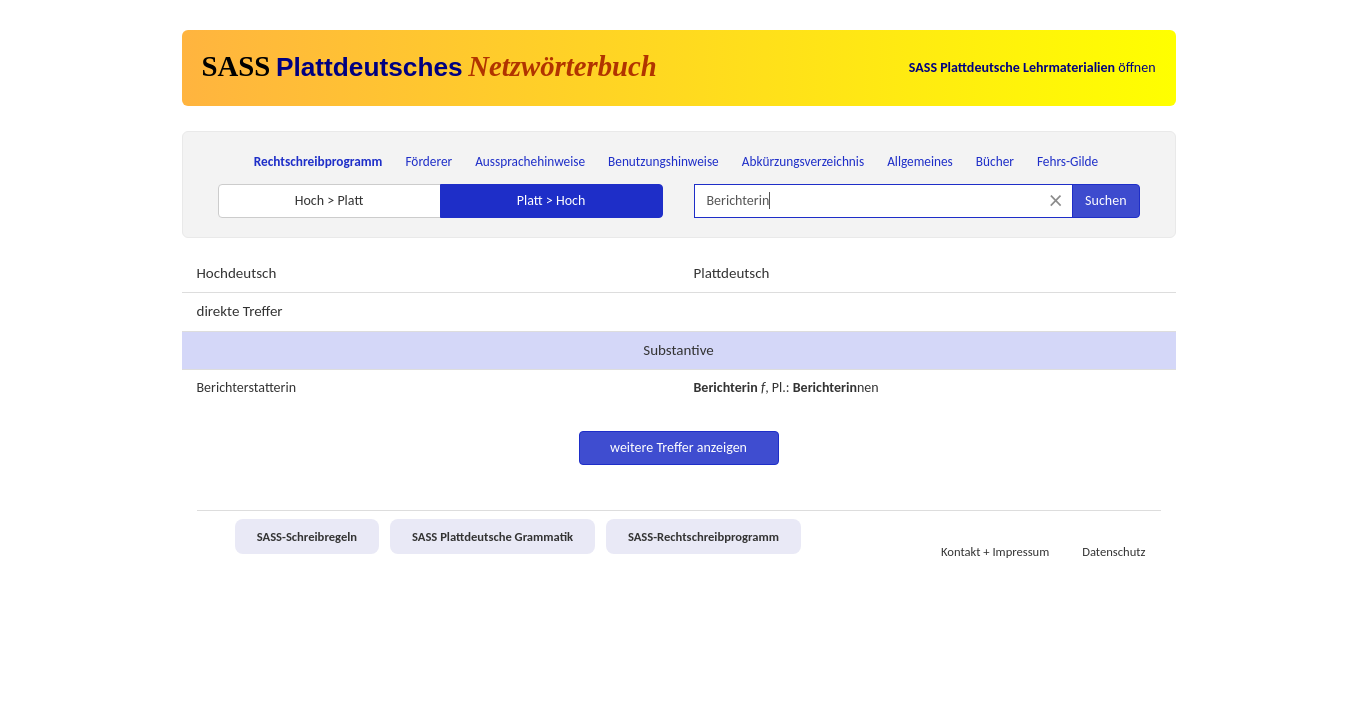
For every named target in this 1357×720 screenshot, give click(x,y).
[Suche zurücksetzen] (1055, 200)
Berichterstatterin (247, 387)
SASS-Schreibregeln (307, 536)
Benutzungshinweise (663, 161)
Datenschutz (1113, 551)
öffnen (1032, 67)
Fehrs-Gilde (1067, 161)
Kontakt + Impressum (995, 551)
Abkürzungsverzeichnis (803, 161)
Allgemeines (920, 161)
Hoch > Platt (329, 200)
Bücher (995, 161)
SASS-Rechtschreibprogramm (703, 536)
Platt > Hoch (551, 200)
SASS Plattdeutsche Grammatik (492, 536)
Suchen (1105, 200)
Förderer (428, 161)
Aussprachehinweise (530, 161)
